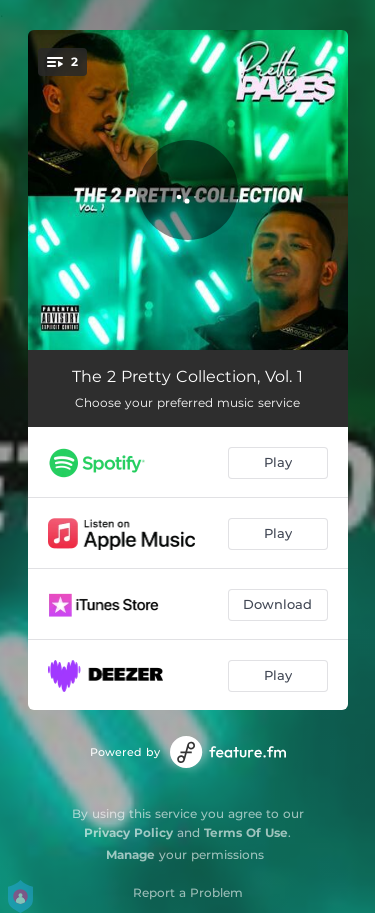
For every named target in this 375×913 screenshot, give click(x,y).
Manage (130, 854)
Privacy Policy (128, 832)
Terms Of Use (246, 832)
